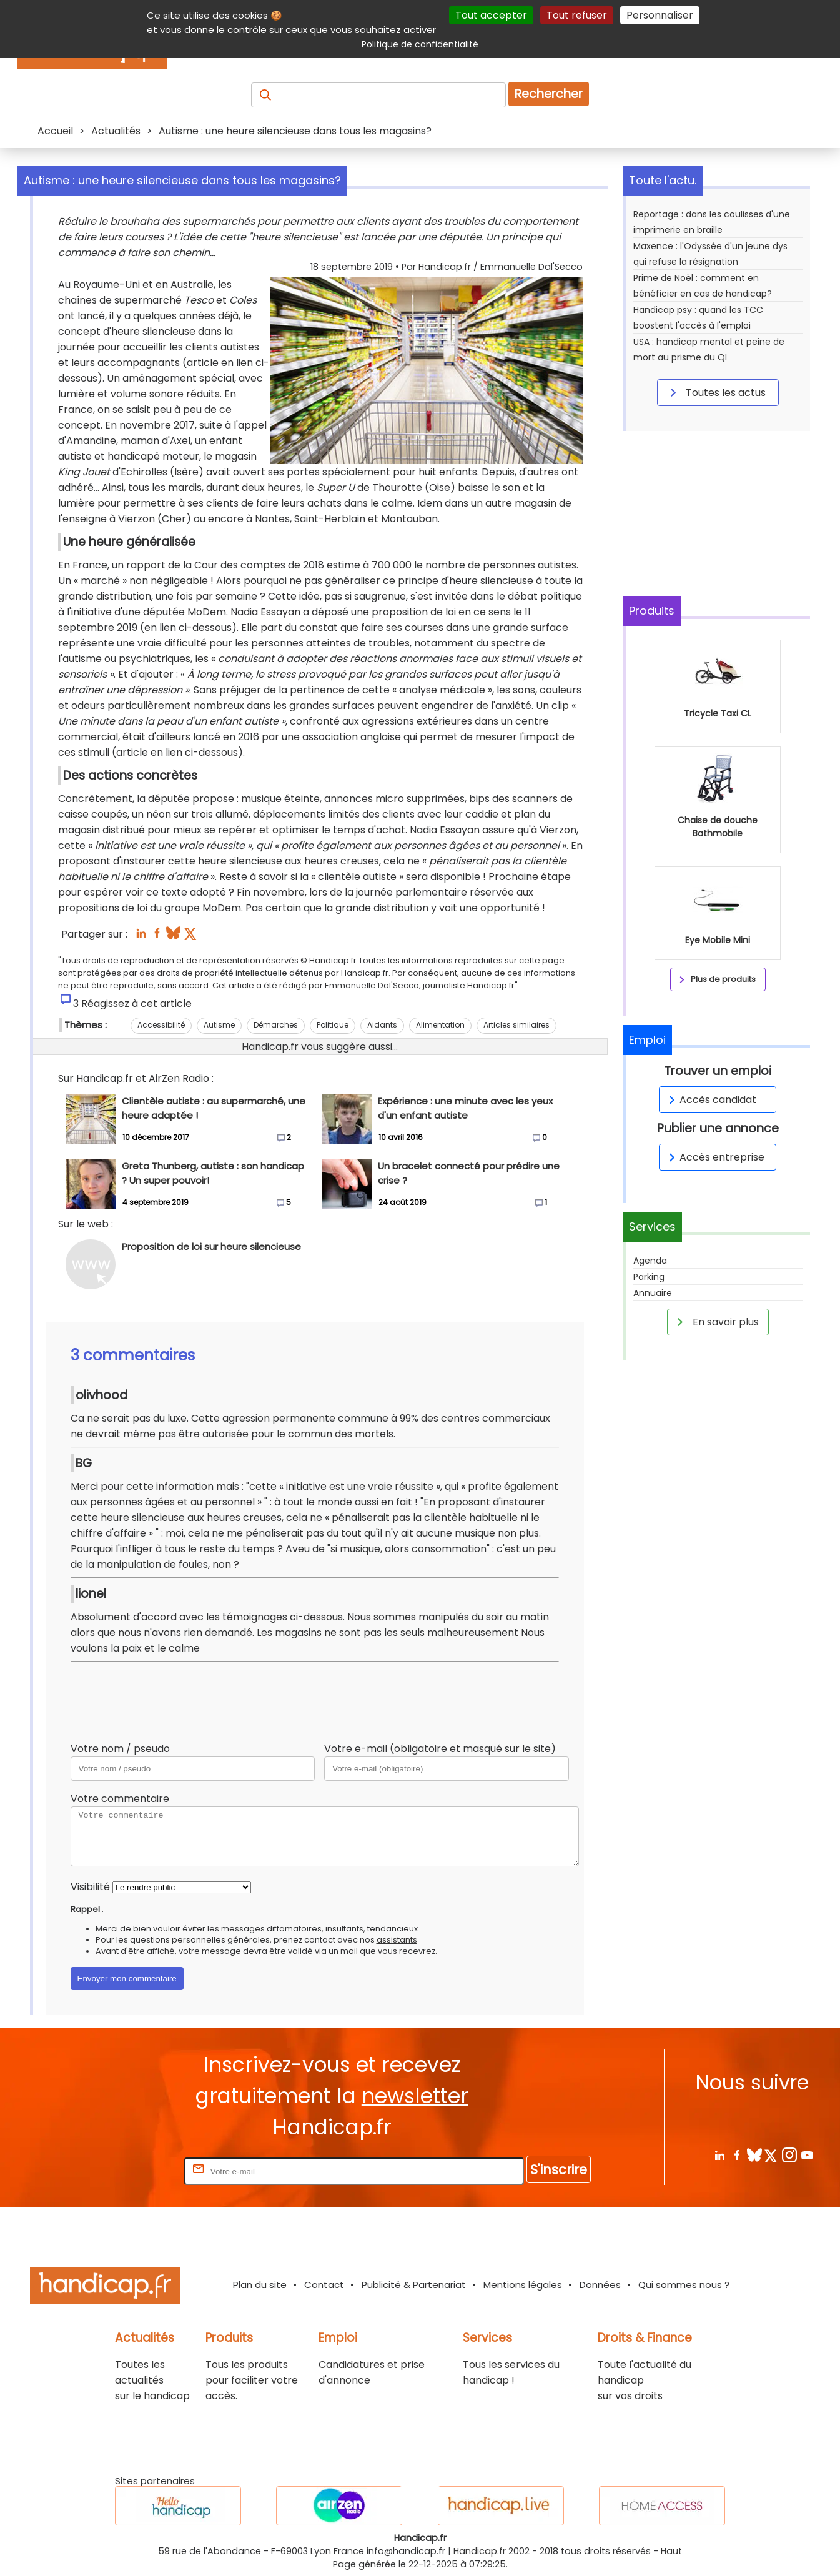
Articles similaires (516, 1024)
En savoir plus (716, 1321)
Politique (332, 1024)
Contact (324, 2284)
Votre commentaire (120, 1798)
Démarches (276, 1024)
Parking (649, 1277)
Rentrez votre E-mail (131, 2171)
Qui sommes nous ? (683, 2284)
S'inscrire (558, 2170)
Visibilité (90, 1887)
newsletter (415, 2096)
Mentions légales (522, 2284)
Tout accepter (491, 15)
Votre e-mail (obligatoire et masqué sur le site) (440, 1748)
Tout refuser (576, 15)
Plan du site (260, 2284)
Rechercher (549, 94)
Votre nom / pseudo (120, 1748)
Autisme (219, 1024)
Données (600, 2284)
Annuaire (652, 1293)
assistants (397, 1939)
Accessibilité (161, 1024)
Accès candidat (710, 1099)
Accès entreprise (714, 1157)
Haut (671, 2551)
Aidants (382, 1024)
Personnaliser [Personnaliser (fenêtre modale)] (659, 15)
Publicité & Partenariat (414, 2284)
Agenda (650, 1260)
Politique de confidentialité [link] (420, 44)
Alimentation (440, 1024)
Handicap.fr (479, 2551)
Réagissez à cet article (136, 1003)
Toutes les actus (716, 392)
